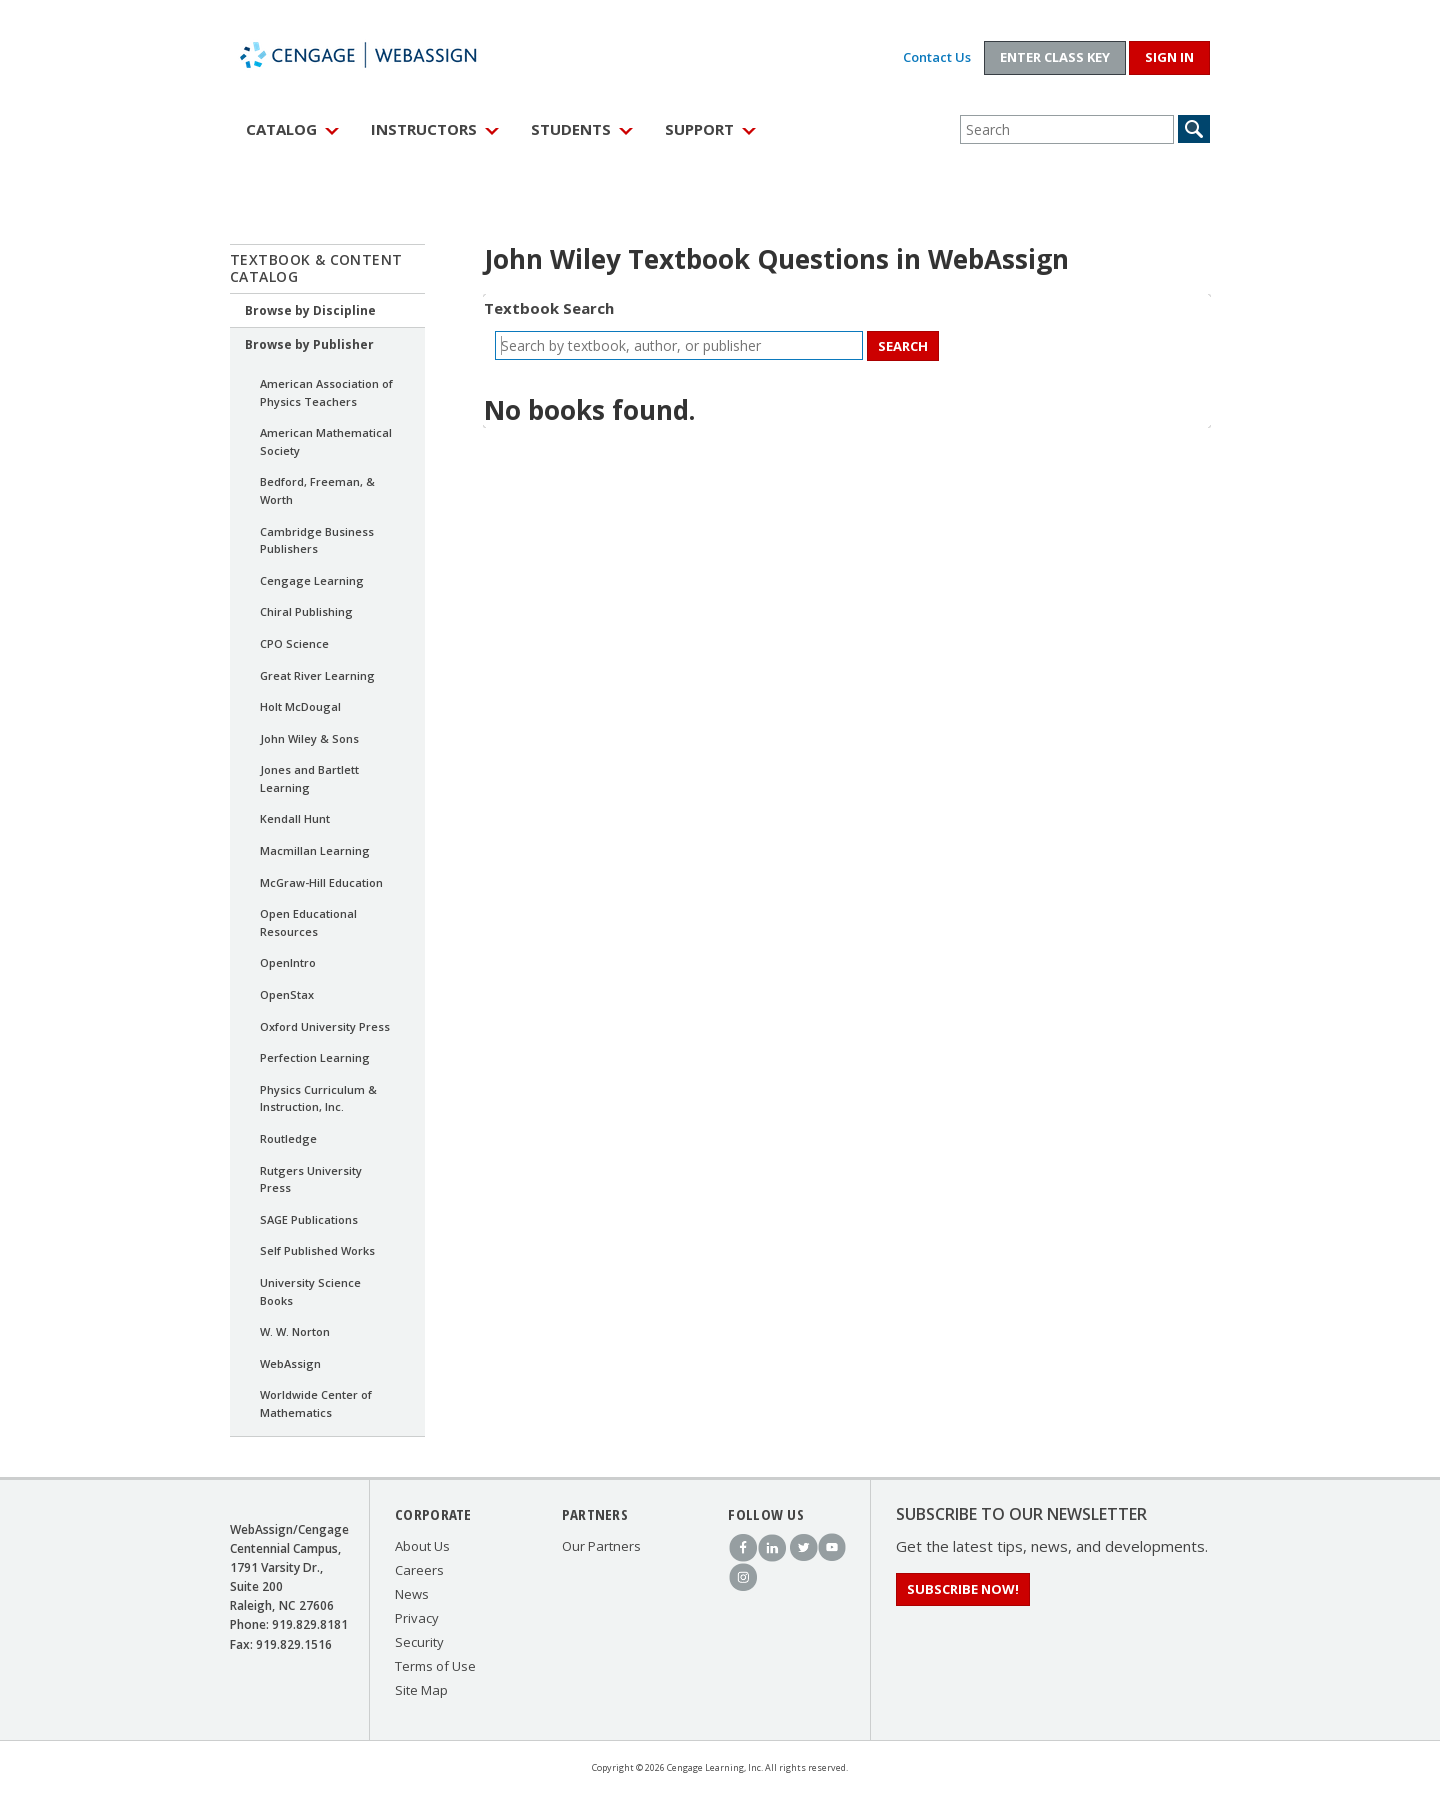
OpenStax (287, 994)
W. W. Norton (295, 1331)
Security (419, 1642)
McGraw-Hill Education (321, 882)
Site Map (421, 1690)
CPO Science (294, 643)
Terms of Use (435, 1666)
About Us (422, 1546)
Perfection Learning (315, 1057)
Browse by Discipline (310, 310)
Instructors (424, 129)
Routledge (288, 1138)
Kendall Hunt (295, 818)
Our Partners (601, 1546)
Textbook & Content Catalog (316, 268)
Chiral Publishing (306, 611)
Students (571, 129)
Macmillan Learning (315, 850)
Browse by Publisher (309, 344)
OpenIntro (288, 962)
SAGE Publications (309, 1219)
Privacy (417, 1618)
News (412, 1594)
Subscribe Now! (963, 1589)
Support (699, 129)
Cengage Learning (312, 580)
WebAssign (380, 55)
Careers (419, 1570)
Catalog (281, 129)
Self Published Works (317, 1250)
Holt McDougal (300, 706)
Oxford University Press (325, 1026)
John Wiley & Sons (309, 738)
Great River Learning (317, 675)
